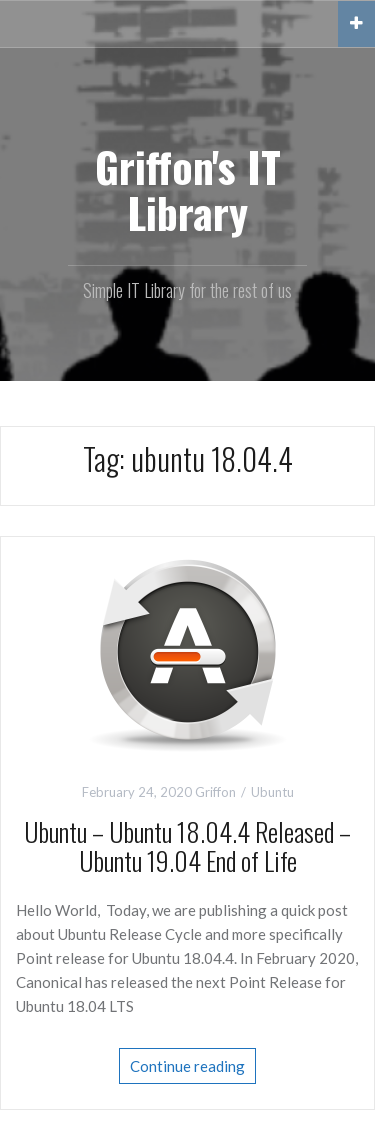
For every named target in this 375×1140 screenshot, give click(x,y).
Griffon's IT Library (188, 189)
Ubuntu (272, 792)
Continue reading (187, 1066)
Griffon (215, 792)
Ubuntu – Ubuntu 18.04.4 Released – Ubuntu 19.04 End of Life (187, 846)
